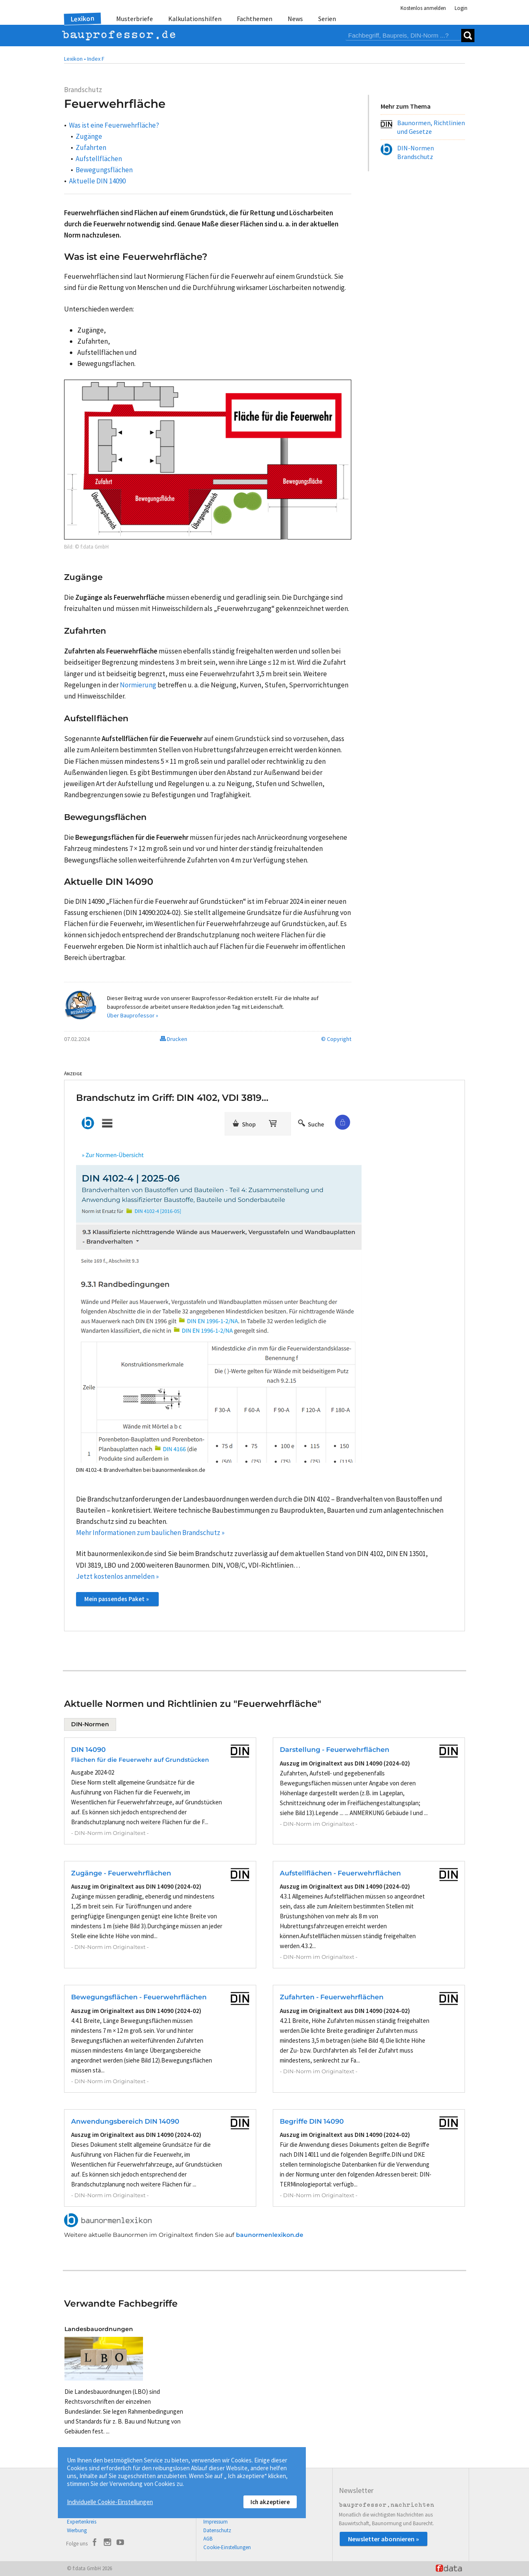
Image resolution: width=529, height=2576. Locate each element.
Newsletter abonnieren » (383, 2539)
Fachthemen (254, 18)
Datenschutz (217, 2530)
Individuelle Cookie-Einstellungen (110, 2502)
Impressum (215, 2521)
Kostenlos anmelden (423, 8)
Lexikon (83, 19)
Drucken (173, 1039)
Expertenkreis (81, 2521)
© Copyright (336, 1039)
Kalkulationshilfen (195, 18)
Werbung (77, 2530)
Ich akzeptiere (270, 2502)
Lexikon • (75, 58)
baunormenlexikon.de (269, 2235)
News (295, 18)
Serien (327, 18)
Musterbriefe (134, 18)
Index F (96, 58)
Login (461, 8)
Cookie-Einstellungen (227, 2547)
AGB (207, 2538)
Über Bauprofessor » (132, 1015)
